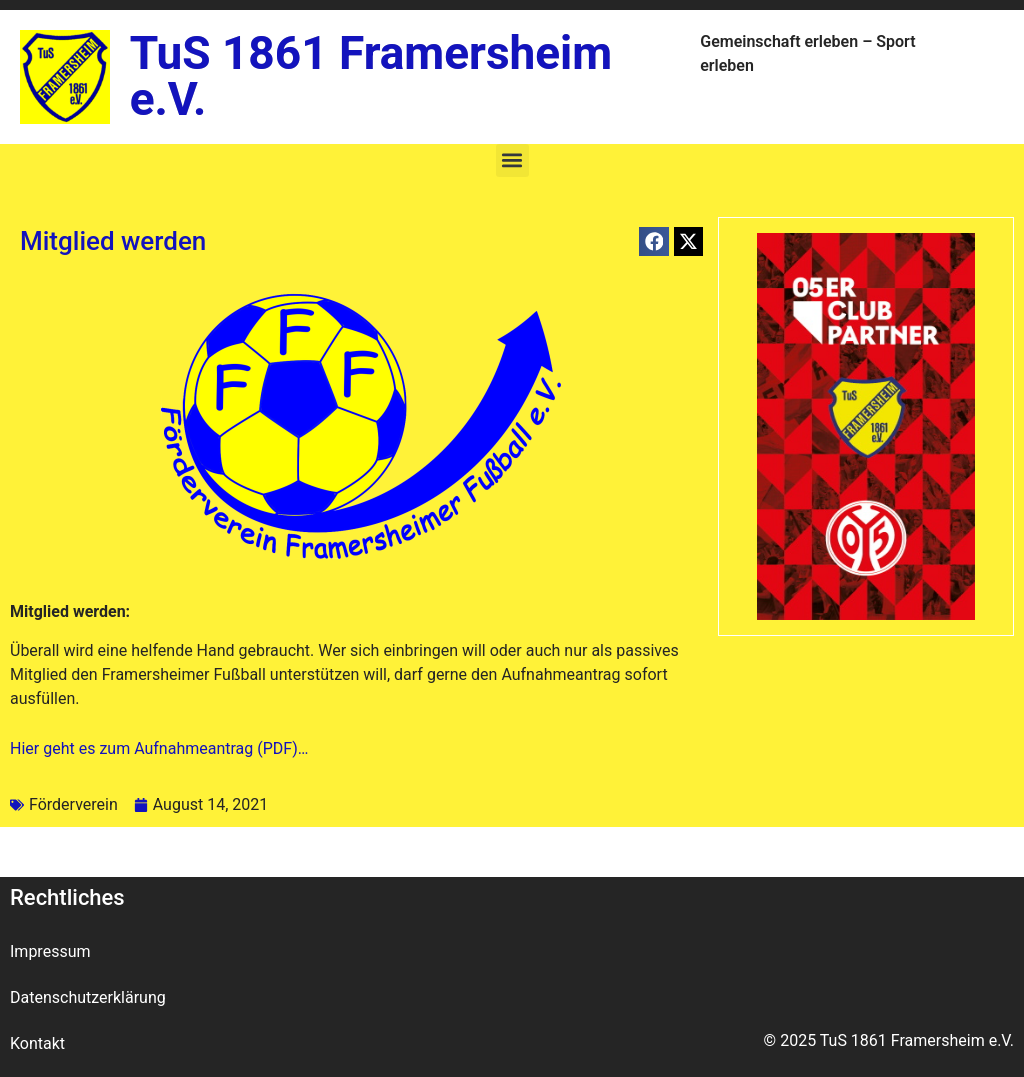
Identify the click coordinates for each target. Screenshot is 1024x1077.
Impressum (50, 951)
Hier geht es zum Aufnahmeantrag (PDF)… (159, 748)
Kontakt (37, 1043)
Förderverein (73, 804)
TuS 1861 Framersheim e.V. (371, 76)
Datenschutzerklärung (88, 997)
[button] (512, 160)
